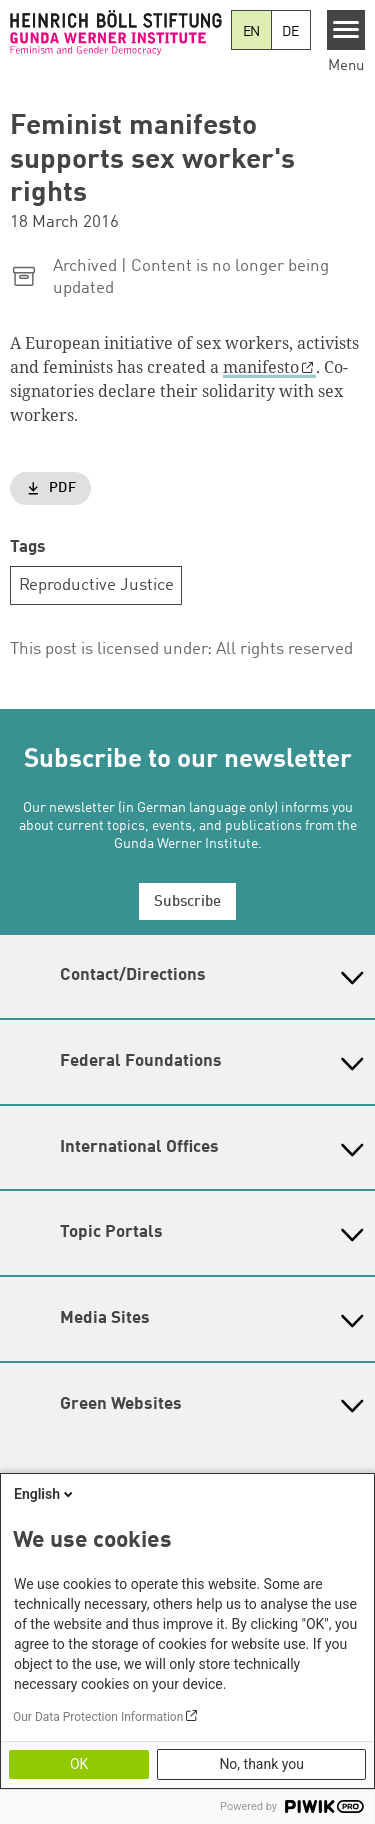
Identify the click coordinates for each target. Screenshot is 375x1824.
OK (79, 1764)
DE (290, 32)
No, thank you (261, 1764)
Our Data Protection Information (98, 1717)
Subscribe (187, 902)
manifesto (261, 367)
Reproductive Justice (96, 585)
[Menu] (346, 30)
